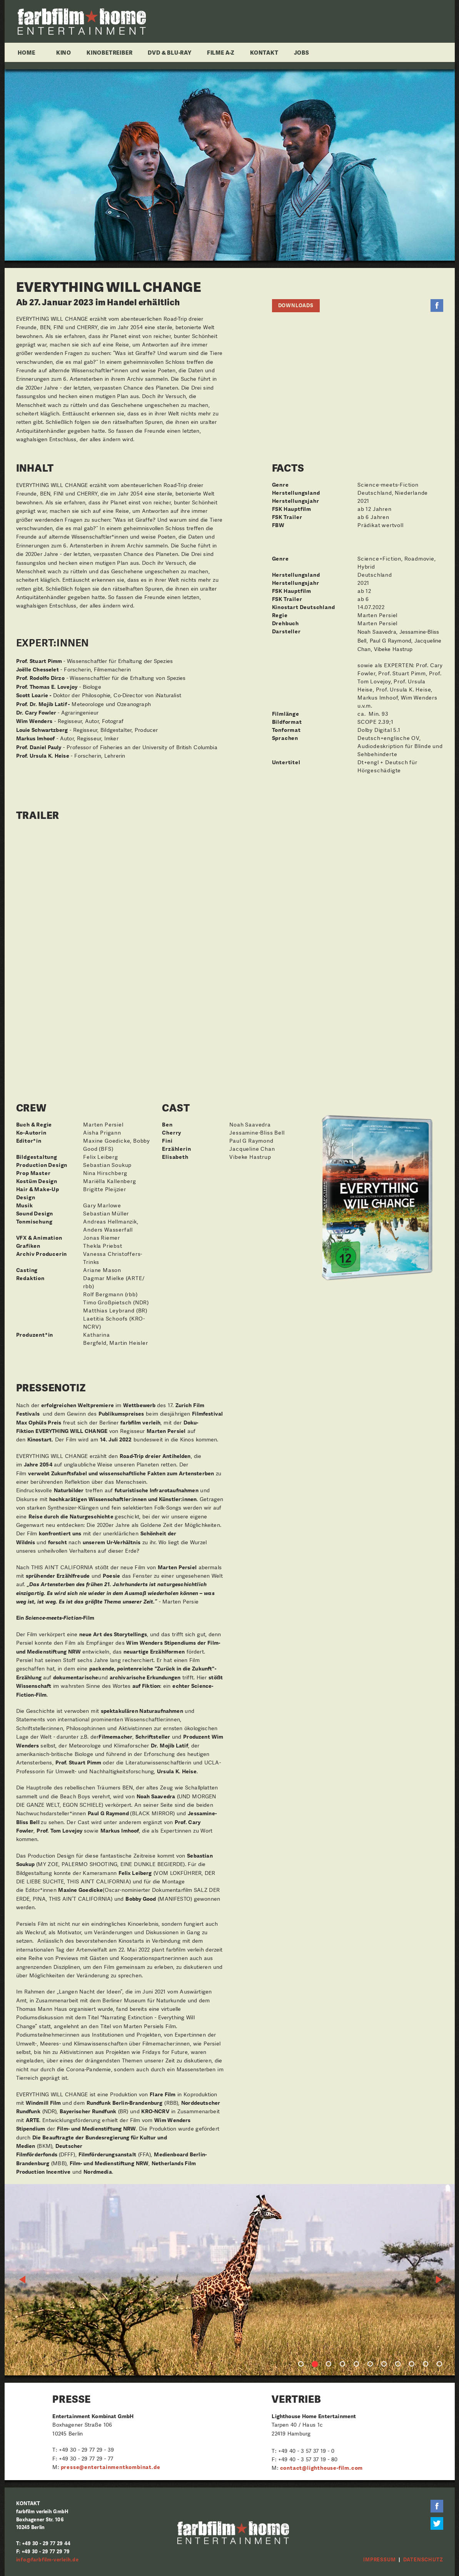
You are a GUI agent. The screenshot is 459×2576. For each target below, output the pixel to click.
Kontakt (264, 52)
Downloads (296, 305)
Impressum (379, 2559)
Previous (22, 2279)
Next (439, 2279)
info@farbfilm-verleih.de (47, 2559)
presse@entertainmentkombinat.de (110, 2467)
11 (439, 2364)
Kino (63, 52)
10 (425, 2364)
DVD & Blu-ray (169, 52)
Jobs (301, 52)
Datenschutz (423, 2559)
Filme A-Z (221, 52)
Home (26, 52)
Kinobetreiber (109, 52)
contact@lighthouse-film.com (321, 2467)
